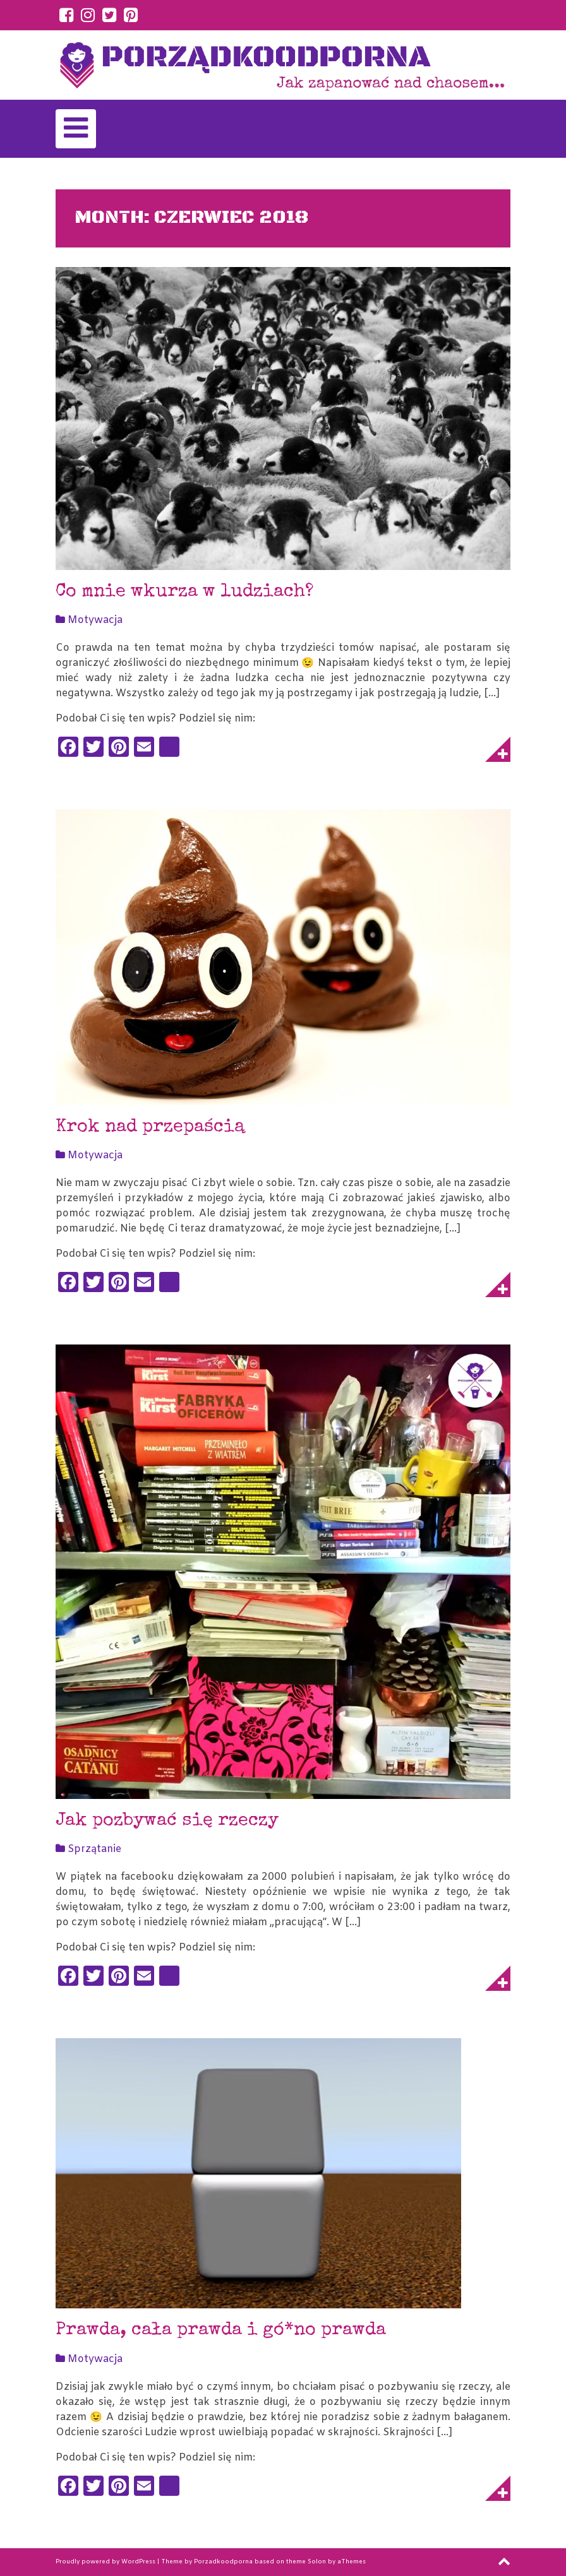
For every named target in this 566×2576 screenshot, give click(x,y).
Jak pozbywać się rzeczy (167, 1821)
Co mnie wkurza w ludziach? (184, 592)
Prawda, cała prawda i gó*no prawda (221, 2331)
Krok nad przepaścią (150, 1128)
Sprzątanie (94, 1849)
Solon (317, 2562)
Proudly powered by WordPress (105, 2562)
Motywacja (95, 620)
